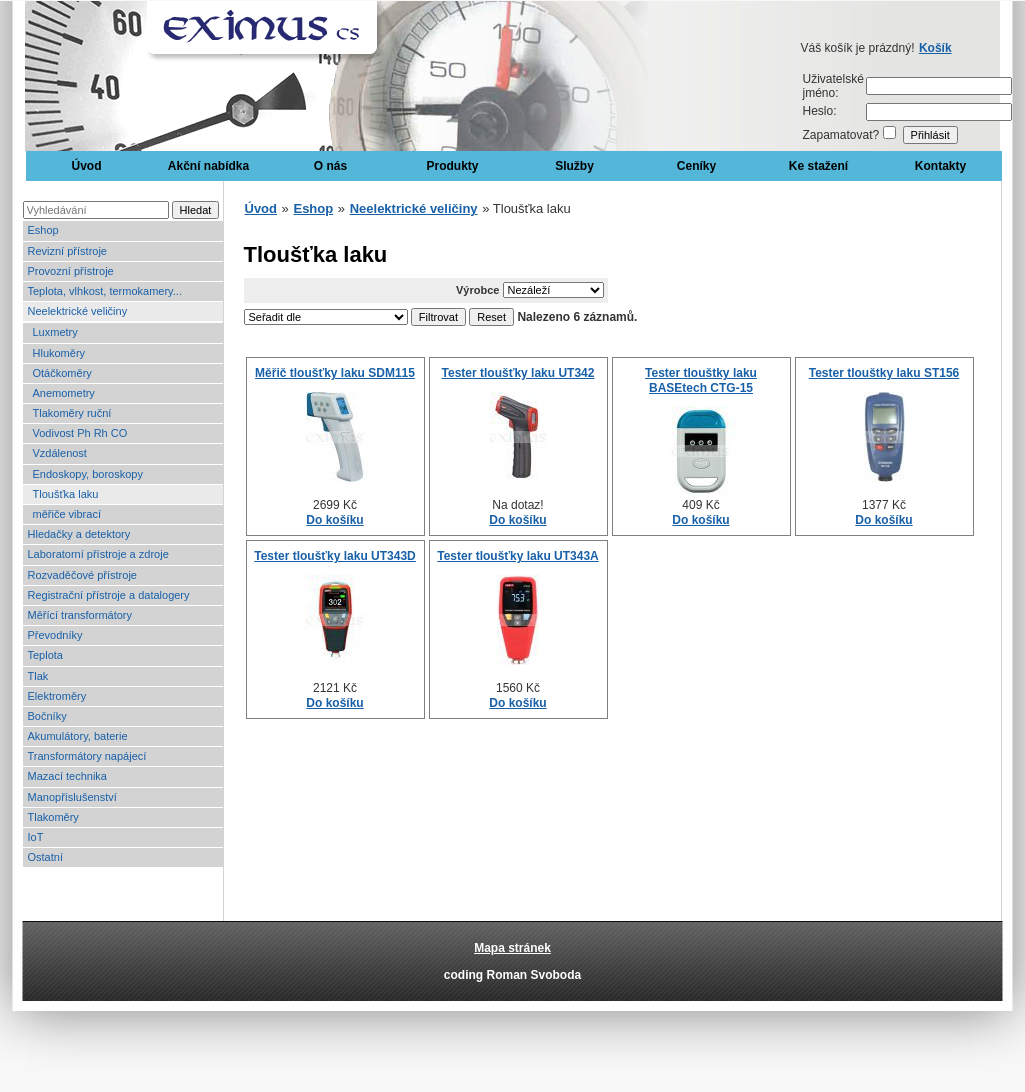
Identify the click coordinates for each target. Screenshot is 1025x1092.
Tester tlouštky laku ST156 (884, 373)
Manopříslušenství (72, 797)
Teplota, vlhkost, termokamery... (105, 291)
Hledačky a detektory (79, 534)
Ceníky (696, 166)
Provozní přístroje (71, 271)
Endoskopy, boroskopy (88, 474)
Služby (574, 166)
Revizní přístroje (67, 251)
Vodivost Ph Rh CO (80, 433)
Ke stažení (818, 166)
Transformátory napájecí (87, 756)
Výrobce (477, 290)
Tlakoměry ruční (72, 413)
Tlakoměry (53, 817)
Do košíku (334, 520)
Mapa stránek (512, 948)
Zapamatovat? (841, 135)
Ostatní (45, 857)
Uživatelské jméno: (833, 86)
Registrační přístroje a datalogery (109, 595)
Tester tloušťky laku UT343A (518, 556)
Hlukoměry (59, 353)
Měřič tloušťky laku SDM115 (335, 373)
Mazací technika (67, 776)
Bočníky (47, 716)
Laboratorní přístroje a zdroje (98, 554)
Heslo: (820, 111)
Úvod (87, 166)
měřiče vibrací (67, 514)
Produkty (452, 166)
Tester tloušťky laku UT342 (518, 373)
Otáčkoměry (62, 373)
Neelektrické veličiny (78, 311)
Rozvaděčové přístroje (82, 575)
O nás (330, 166)
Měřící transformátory (80, 615)
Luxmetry (55, 332)
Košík (935, 48)
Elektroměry (57, 696)
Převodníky (55, 635)
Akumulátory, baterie (78, 736)
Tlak (38, 676)
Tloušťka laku (66, 494)
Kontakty (940, 166)
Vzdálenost (60, 453)
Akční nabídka (208, 166)
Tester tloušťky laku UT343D (335, 556)
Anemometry (64, 393)
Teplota (45, 655)
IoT (36, 837)
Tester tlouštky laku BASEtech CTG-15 (701, 380)
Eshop (43, 230)
